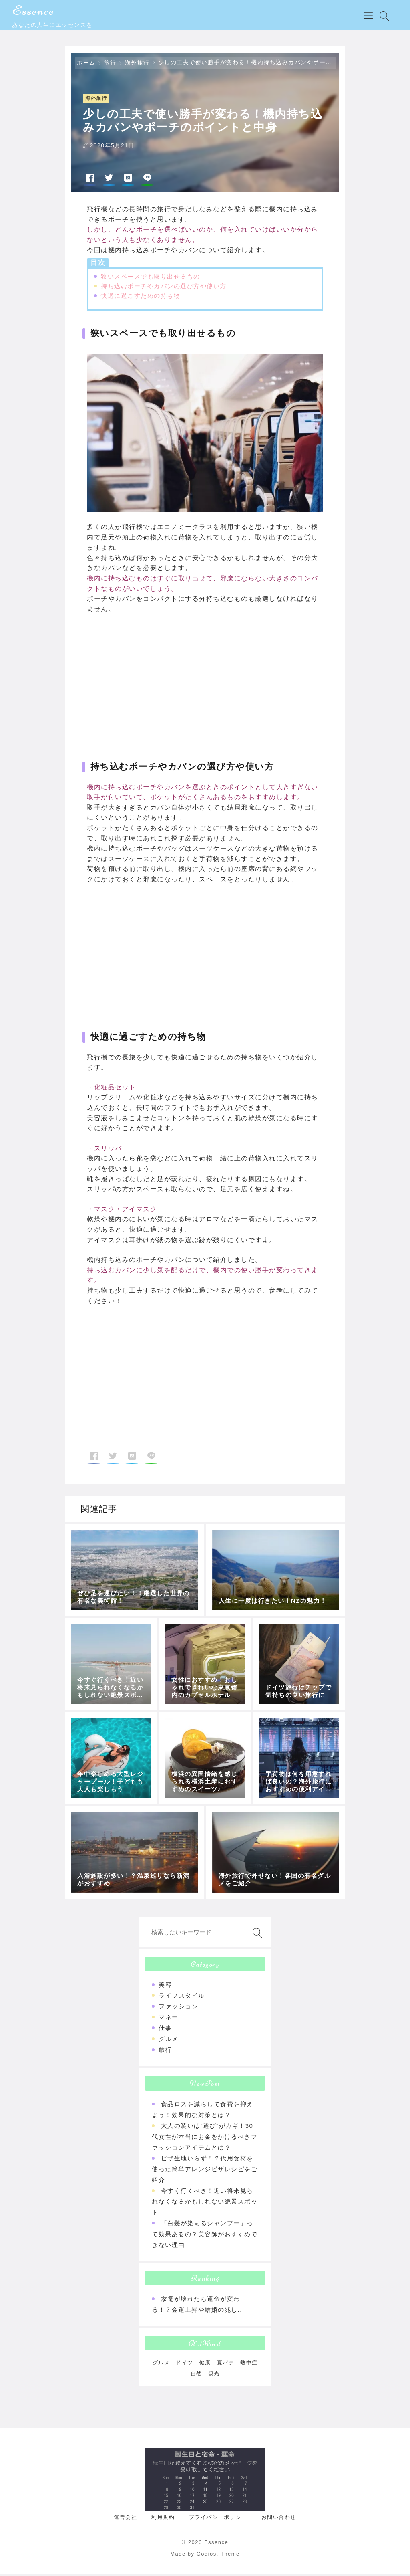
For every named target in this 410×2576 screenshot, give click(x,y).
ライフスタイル (182, 1997)
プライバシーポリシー (218, 2519)
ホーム (86, 64)
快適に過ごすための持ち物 (140, 296)
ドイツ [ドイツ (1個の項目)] (184, 2364)
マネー (169, 2018)
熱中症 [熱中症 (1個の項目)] (249, 2364)
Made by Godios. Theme (205, 2555)
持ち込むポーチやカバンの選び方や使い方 (164, 287)
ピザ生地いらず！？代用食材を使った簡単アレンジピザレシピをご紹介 (204, 2170)
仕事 (165, 2029)
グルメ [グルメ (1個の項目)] (161, 2364)
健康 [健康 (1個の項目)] (205, 2364)
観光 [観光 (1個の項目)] (214, 2375)
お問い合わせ (278, 2519)
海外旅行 (137, 64)
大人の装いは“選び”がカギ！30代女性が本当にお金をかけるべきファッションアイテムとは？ (204, 2138)
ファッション (178, 2007)
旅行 (110, 64)
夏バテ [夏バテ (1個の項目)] (226, 2364)
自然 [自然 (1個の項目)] (196, 2375)
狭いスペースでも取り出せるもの (150, 277)
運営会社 (125, 2519)
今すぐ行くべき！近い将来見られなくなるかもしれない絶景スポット (204, 2203)
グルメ (169, 2040)
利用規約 (163, 2519)
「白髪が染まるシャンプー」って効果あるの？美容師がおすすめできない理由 (204, 2235)
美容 (165, 1986)
